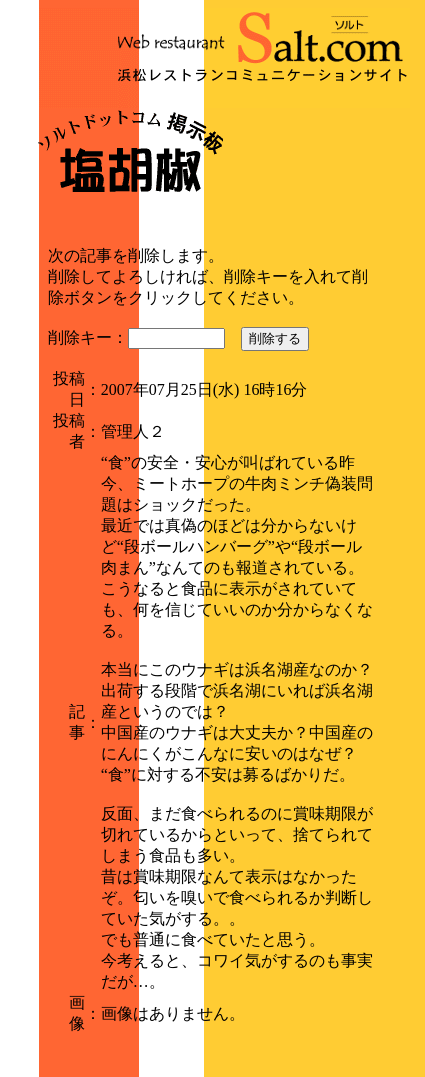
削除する (275, 338)
